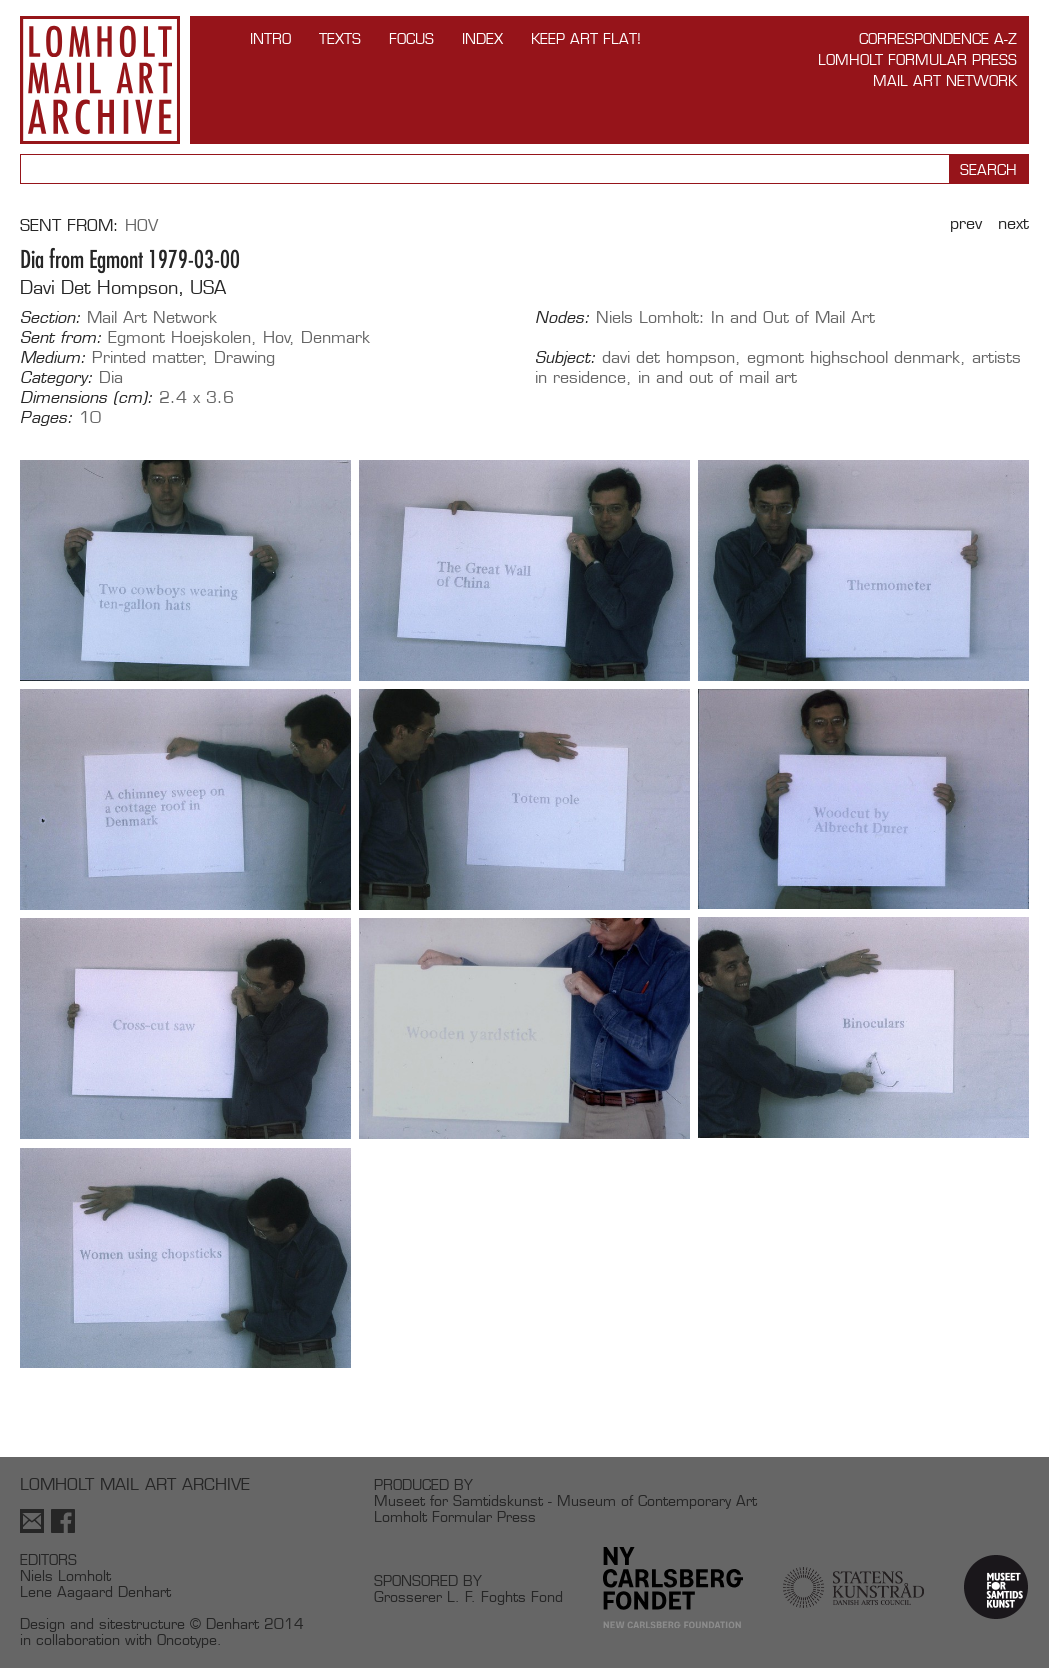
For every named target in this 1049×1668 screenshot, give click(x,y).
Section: (50, 318)
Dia (111, 377)
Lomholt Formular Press (917, 59)
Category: (56, 378)
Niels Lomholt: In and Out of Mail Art (735, 317)
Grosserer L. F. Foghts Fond (468, 1596)
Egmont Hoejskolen (179, 337)
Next (1013, 223)
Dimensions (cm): (86, 398)
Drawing (244, 357)
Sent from (66, 225)
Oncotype (187, 1639)
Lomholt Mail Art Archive (100, 80)
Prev (966, 223)
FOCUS (411, 38)
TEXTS (340, 38)
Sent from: (61, 338)
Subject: (565, 358)
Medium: (53, 358)
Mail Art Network (945, 80)
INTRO (270, 38)
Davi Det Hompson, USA (123, 287)
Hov (141, 225)
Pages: (46, 418)
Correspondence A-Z (938, 38)
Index (482, 38)
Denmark (335, 337)
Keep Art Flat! (586, 38)
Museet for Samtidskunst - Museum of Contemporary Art (565, 1500)
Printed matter (147, 357)
